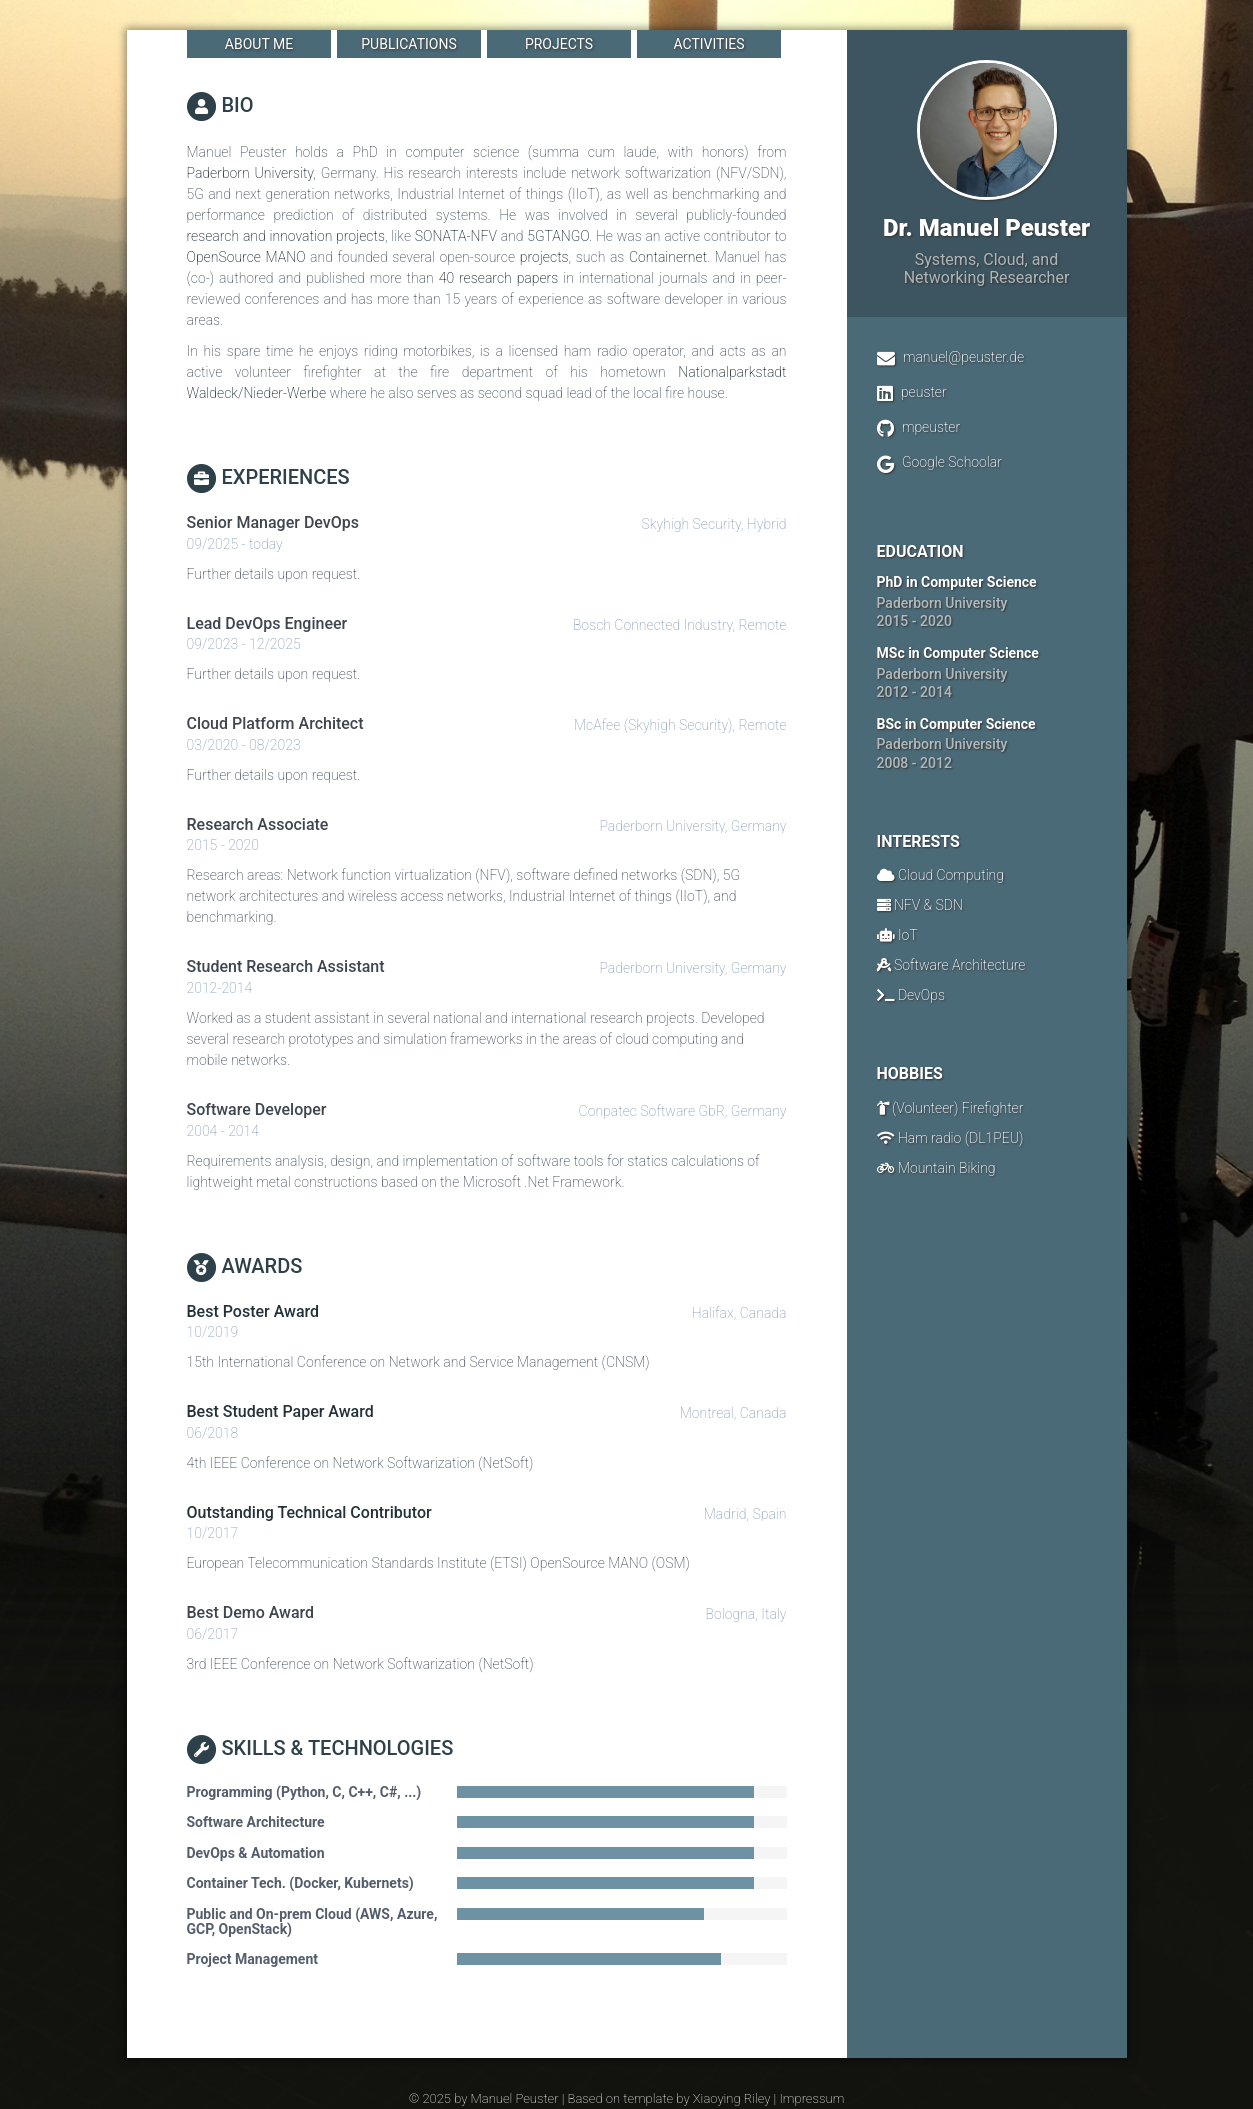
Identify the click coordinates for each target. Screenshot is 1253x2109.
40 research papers (499, 278)
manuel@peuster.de (963, 357)
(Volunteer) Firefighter (958, 1108)
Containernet (668, 257)
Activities (708, 44)
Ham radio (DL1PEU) (960, 1138)
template (648, 2098)
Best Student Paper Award (280, 1411)
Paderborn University (250, 173)
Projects (558, 44)
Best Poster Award (253, 1311)
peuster (924, 392)
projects (544, 257)
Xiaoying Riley (732, 2098)
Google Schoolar (952, 462)
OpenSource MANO (246, 257)
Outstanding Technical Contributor (309, 1512)
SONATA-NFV (456, 236)
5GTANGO (558, 236)
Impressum (811, 2098)
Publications (408, 44)
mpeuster (931, 427)
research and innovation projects (286, 236)
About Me (258, 44)
